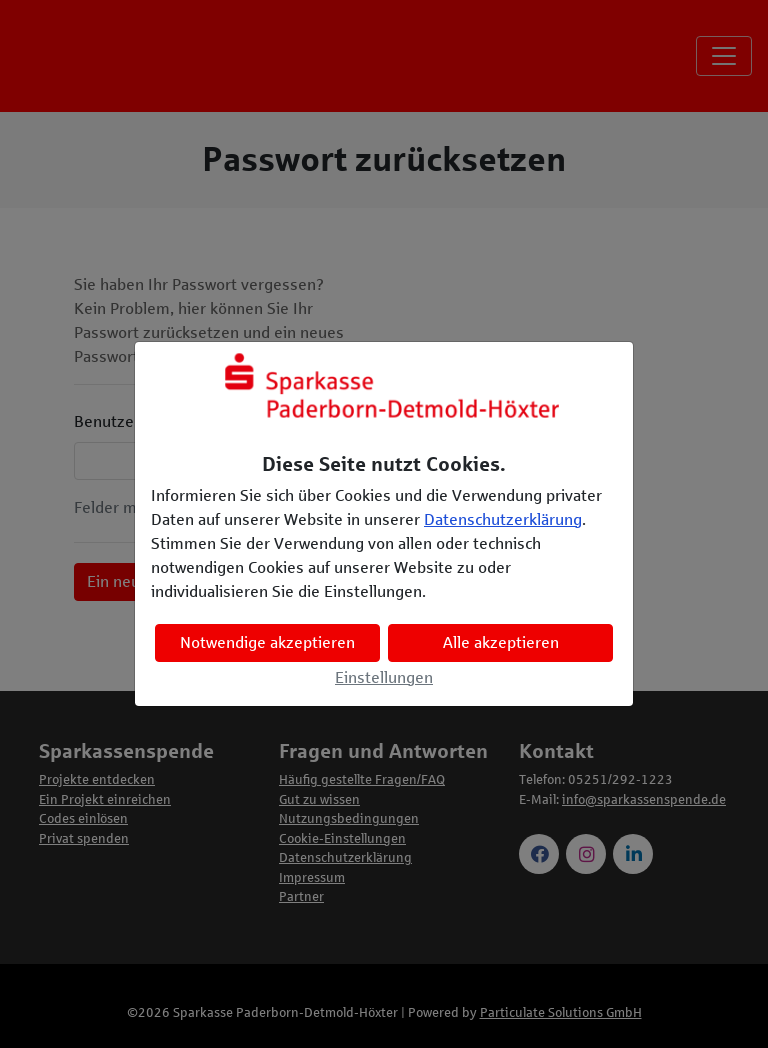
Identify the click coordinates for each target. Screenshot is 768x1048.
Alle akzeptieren (501, 642)
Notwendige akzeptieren (267, 642)
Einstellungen (384, 677)
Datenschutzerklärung (503, 519)
